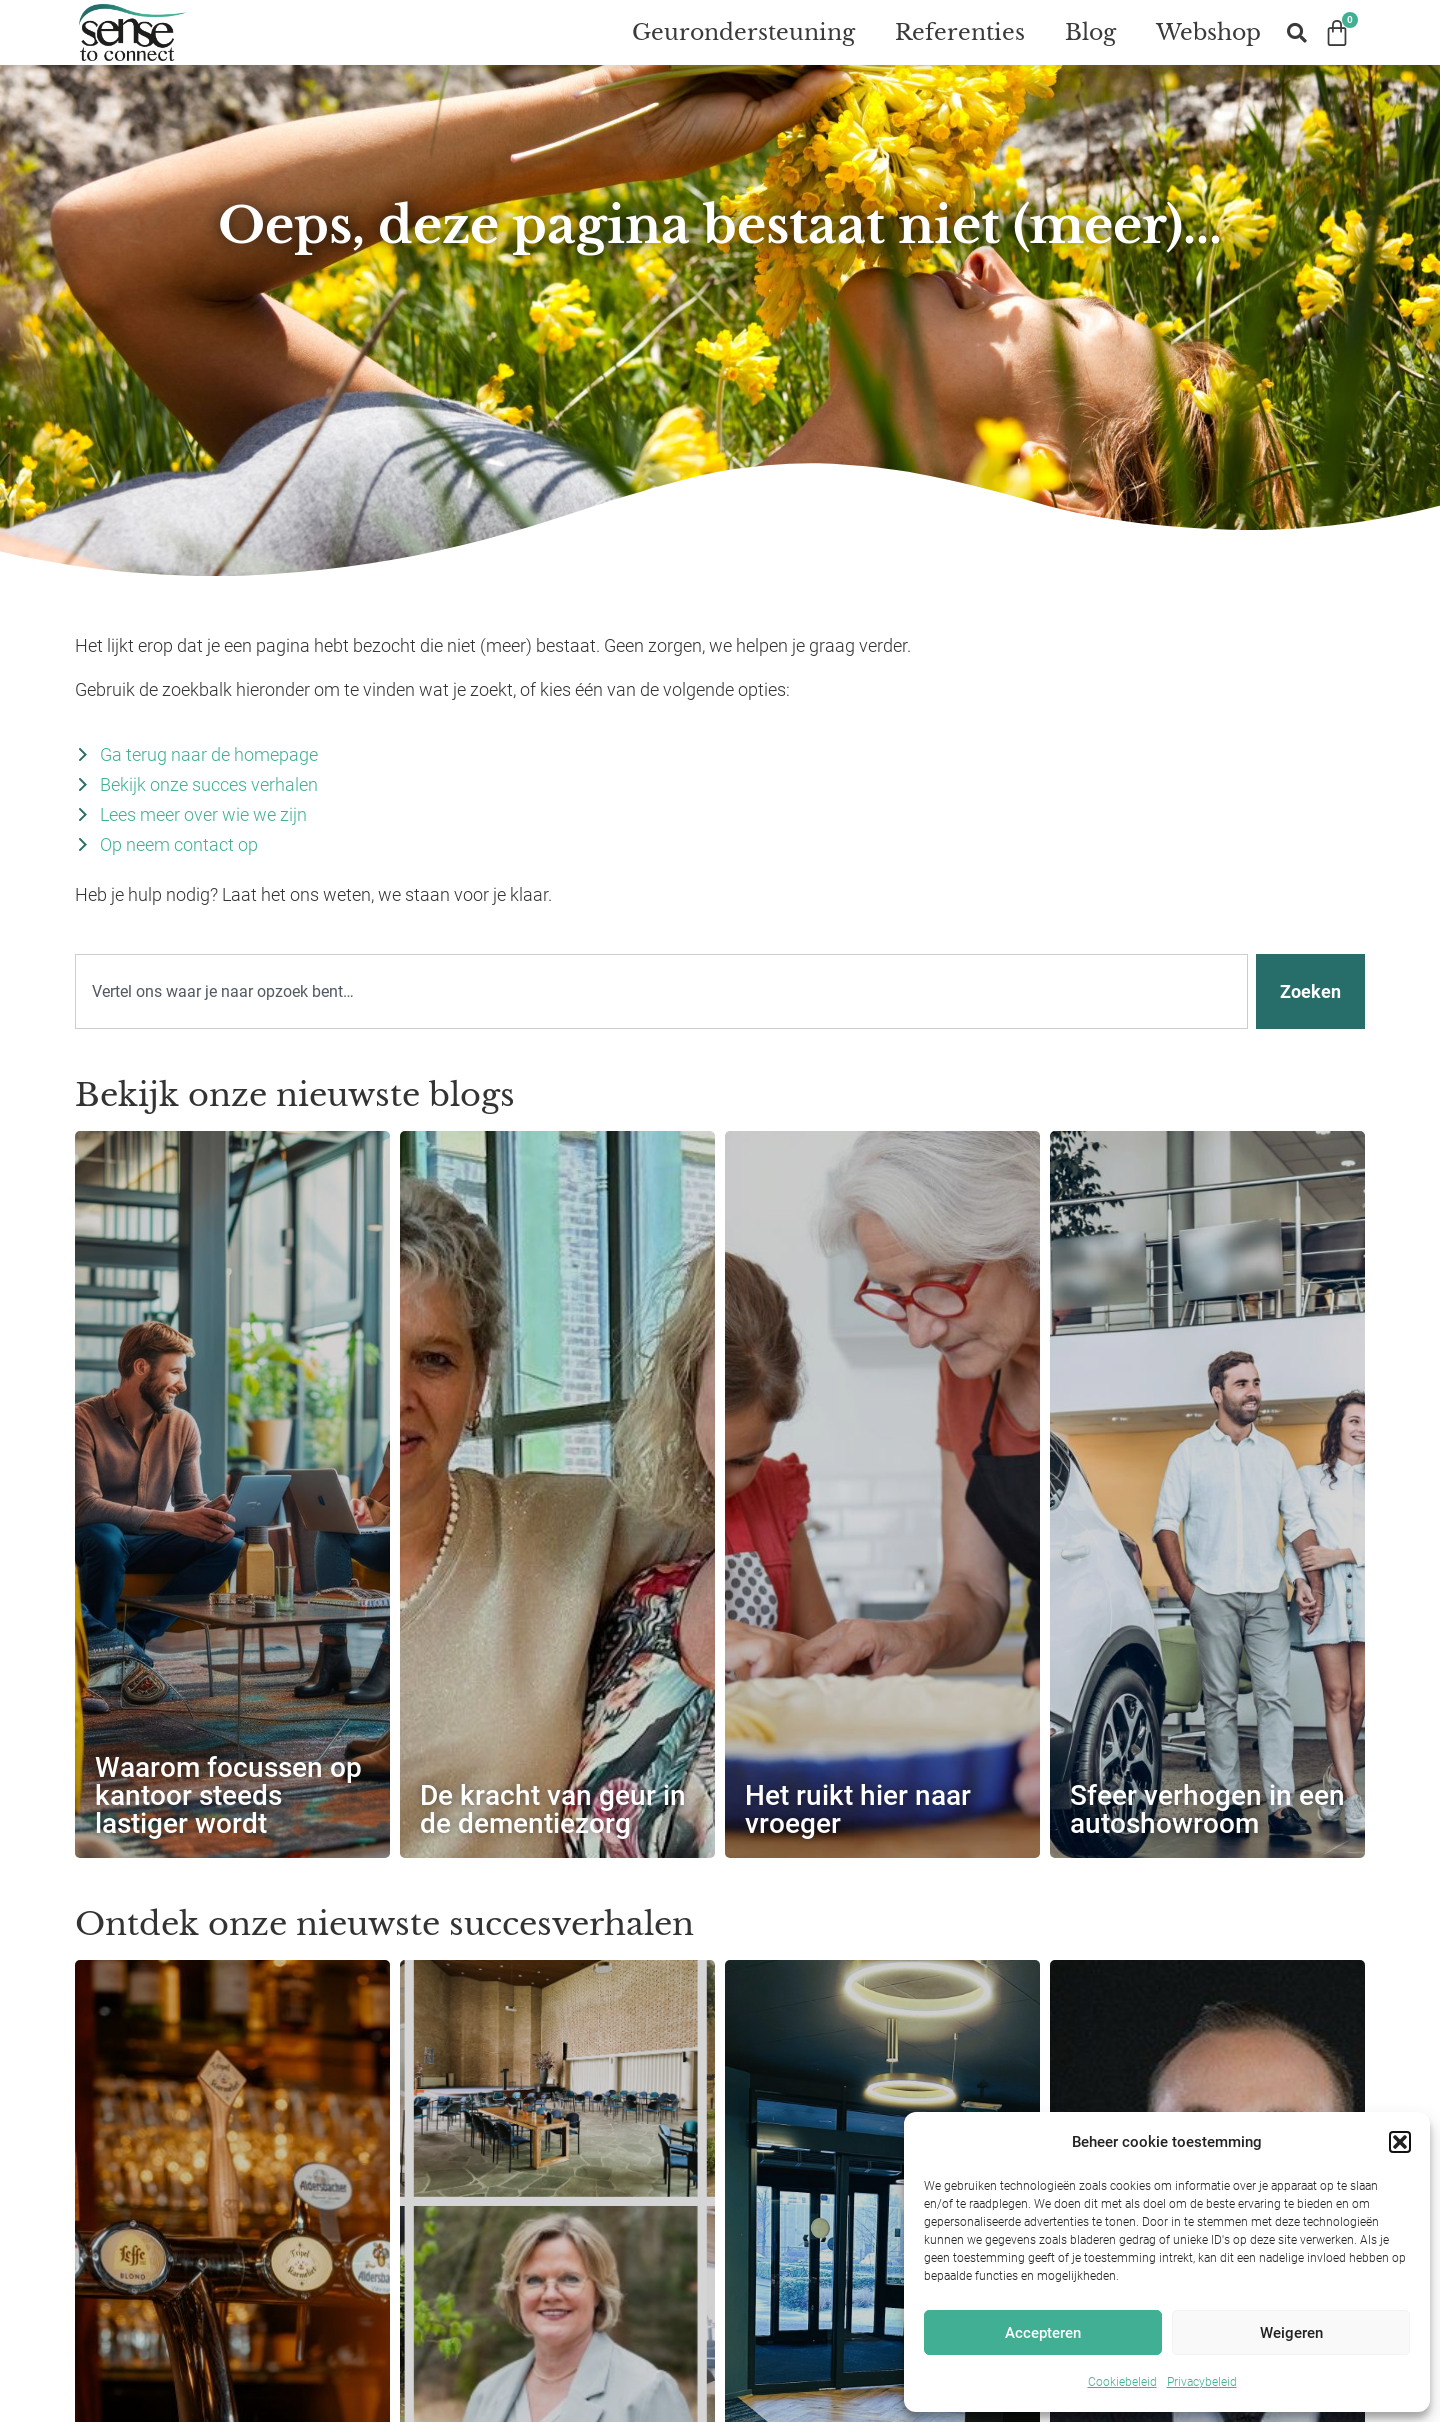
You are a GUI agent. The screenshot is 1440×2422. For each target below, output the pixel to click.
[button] (1400, 2142)
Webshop (1208, 32)
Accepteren (1043, 2333)
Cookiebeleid (1122, 2382)
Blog (1090, 32)
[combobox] (661, 1010)
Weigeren (1291, 2333)
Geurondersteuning (743, 32)
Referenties (960, 32)
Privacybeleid (1202, 2382)
